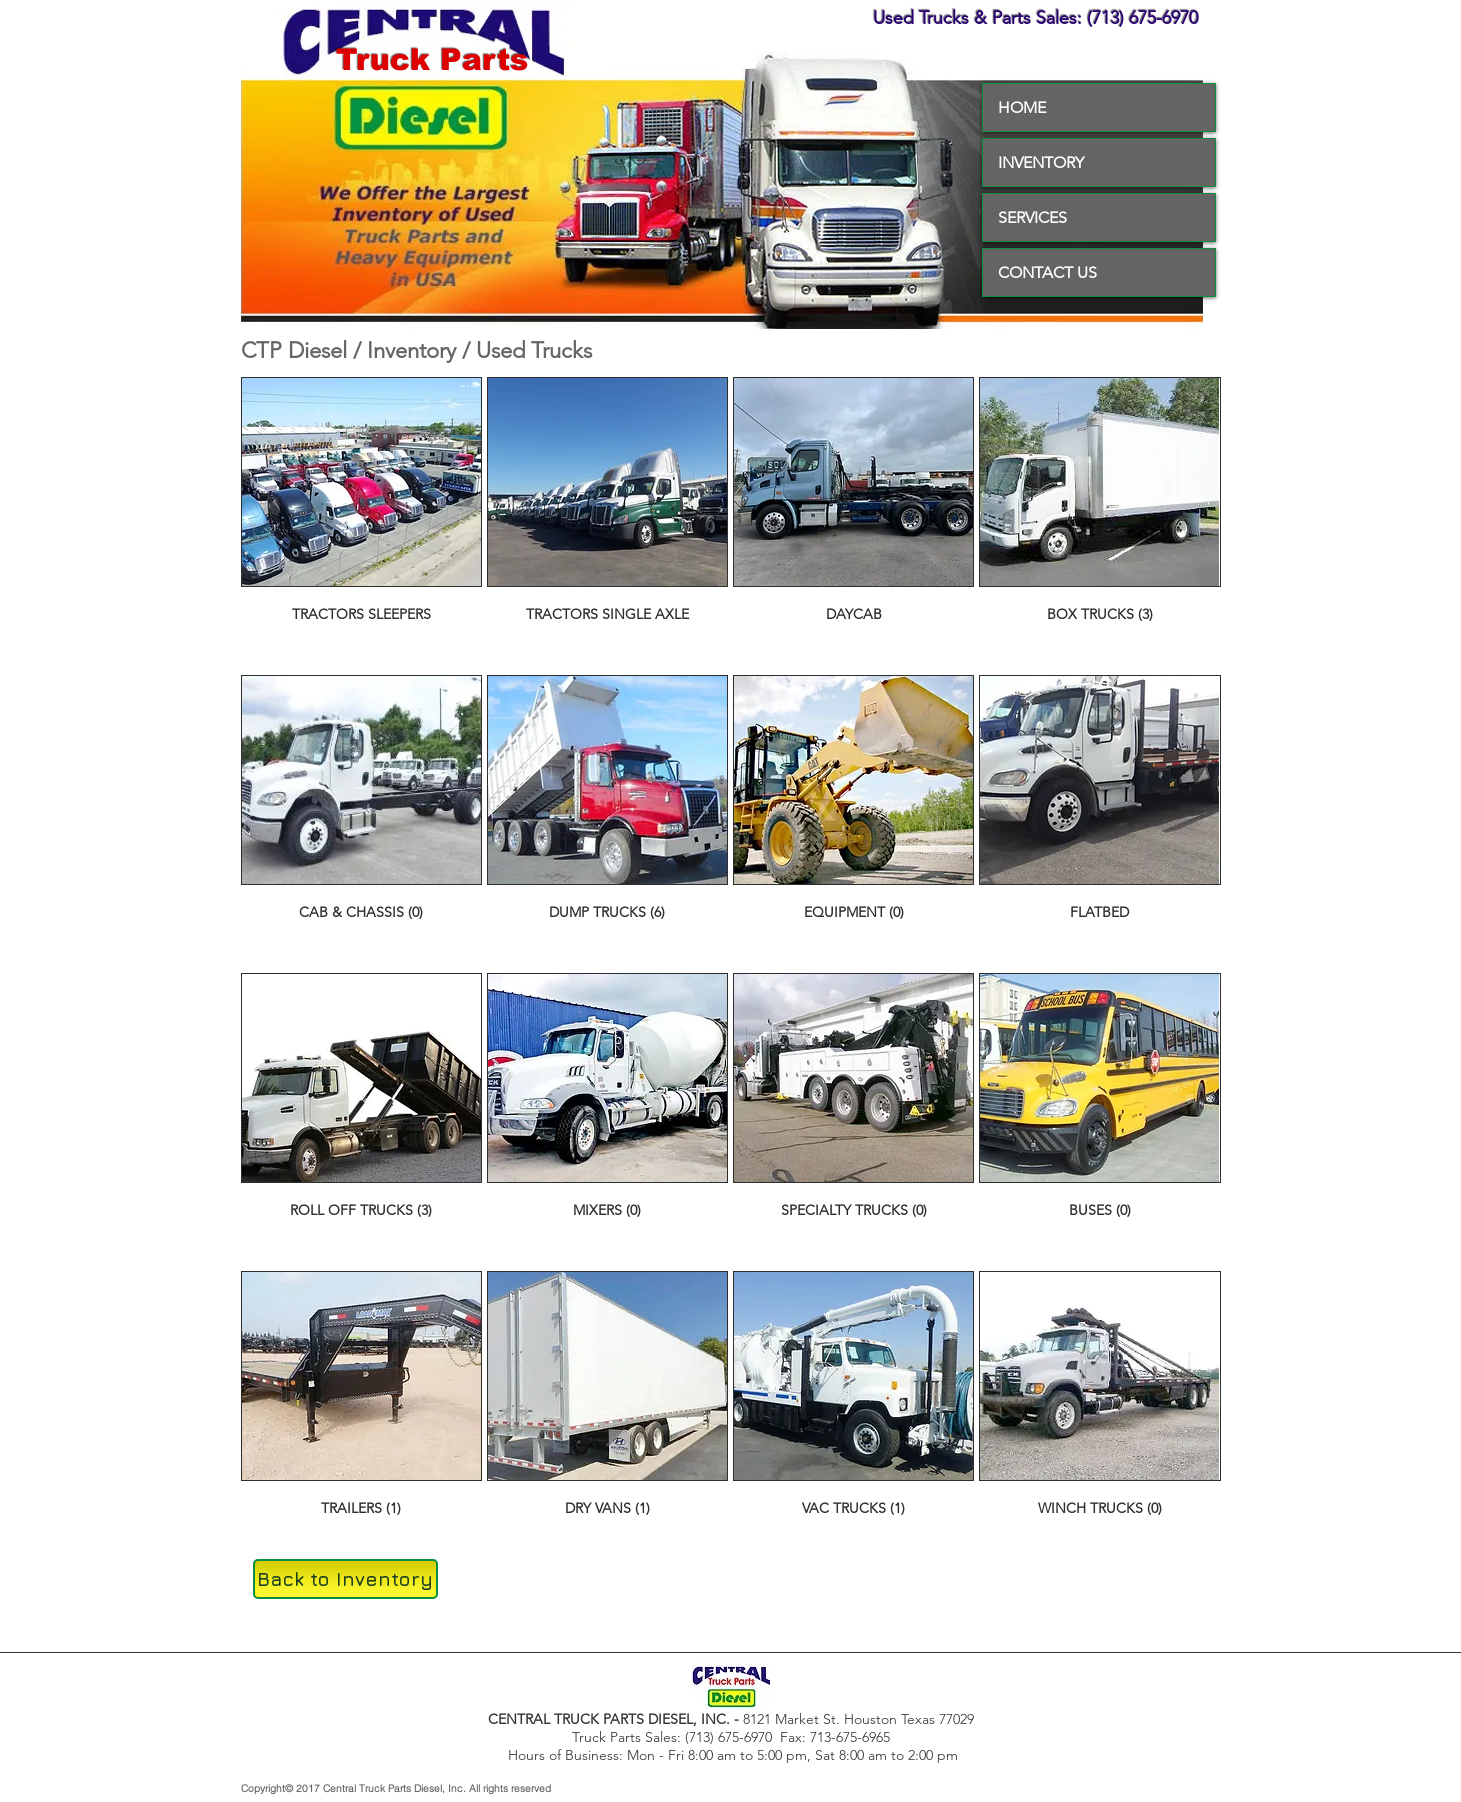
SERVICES (1032, 217)
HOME (1022, 107)
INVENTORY (1041, 162)
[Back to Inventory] (345, 1579)
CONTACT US (1047, 272)
